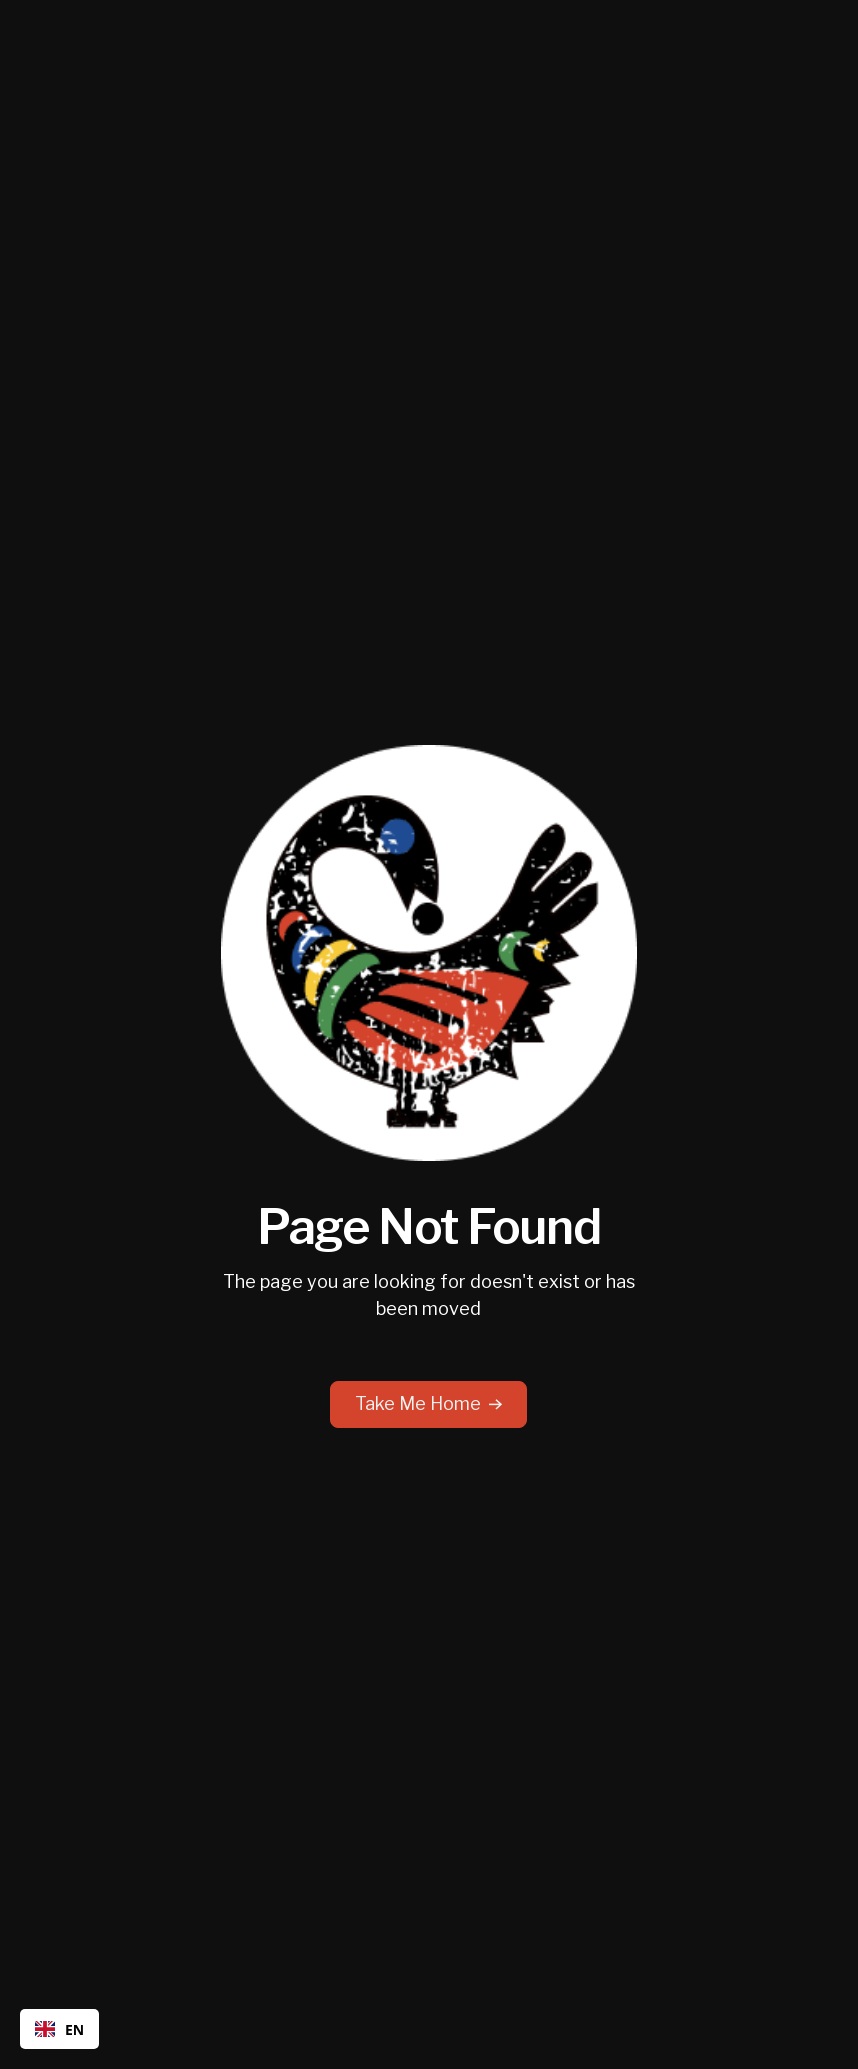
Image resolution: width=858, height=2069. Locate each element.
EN (59, 2029)
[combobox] (59, 2029)
